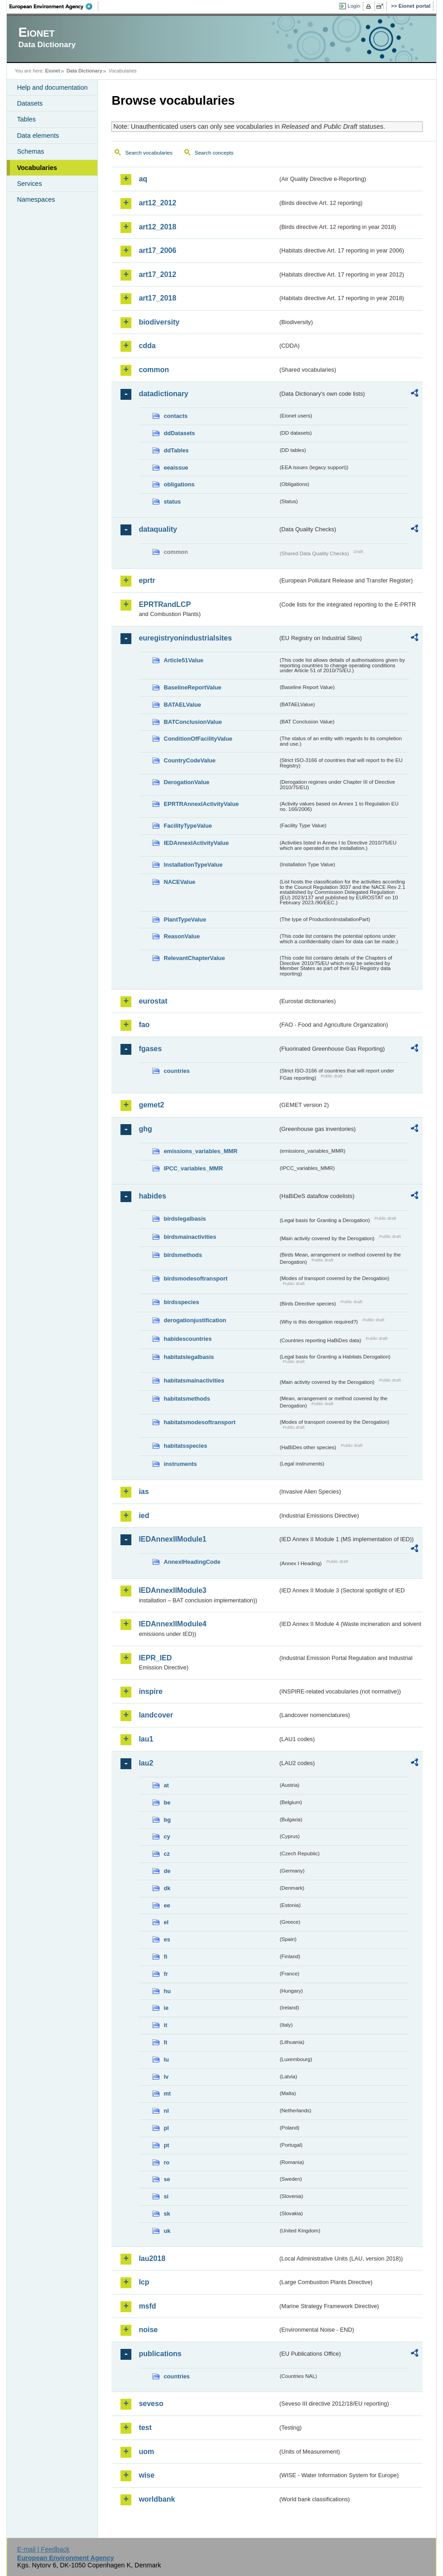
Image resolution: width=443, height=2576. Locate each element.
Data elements (38, 135)
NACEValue (179, 881)
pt (166, 2145)
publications (160, 2354)
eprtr (147, 580)
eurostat (153, 1001)
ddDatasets (179, 433)
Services (29, 183)
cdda (147, 345)
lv (166, 2076)
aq (143, 179)
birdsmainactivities (190, 1236)
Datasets (30, 103)
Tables (26, 119)
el (166, 1922)
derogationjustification (195, 1320)
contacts (176, 415)
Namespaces (36, 199)
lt (165, 2042)
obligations (179, 484)
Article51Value (183, 660)
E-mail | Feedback (43, 2549)
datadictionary (163, 394)
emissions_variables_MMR (200, 1151)
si (166, 2196)
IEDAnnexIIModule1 (172, 1539)
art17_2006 (157, 250)
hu (167, 1991)
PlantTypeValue (185, 919)
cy (167, 1836)
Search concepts (214, 152)
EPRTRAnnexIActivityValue (201, 803)
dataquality (158, 529)
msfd (147, 2306)
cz (167, 1853)
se (167, 2179)
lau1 (146, 1739)
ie (166, 2007)
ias (144, 1491)
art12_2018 (157, 227)
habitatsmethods (187, 1398)
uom (146, 2451)
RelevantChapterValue (194, 958)
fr (166, 1973)
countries (177, 1070)
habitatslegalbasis (189, 1356)
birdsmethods (183, 1255)
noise (148, 2329)
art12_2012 (157, 203)
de (167, 1871)
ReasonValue (182, 936)
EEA (54, 6)
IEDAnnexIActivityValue (196, 842)
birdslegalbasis (185, 1218)
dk (167, 1888)
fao (144, 1024)
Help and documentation (52, 87)
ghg (145, 1129)
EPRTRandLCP (165, 604)
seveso (151, 2403)
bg (167, 1819)
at (166, 1785)
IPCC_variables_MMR (193, 1168)
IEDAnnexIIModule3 (172, 1590)
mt (167, 2093)
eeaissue (176, 467)
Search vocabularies (148, 152)
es (167, 1939)
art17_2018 (157, 298)
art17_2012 (157, 274)
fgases (150, 1049)
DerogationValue (186, 782)
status (172, 501)
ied (144, 1515)
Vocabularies (37, 167)
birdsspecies (181, 1302)
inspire (150, 1691)
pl (166, 2128)
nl (166, 2110)
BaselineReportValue (192, 687)
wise (146, 2475)
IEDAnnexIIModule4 (172, 1624)
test (145, 2427)
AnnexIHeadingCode (192, 1561)
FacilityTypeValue (188, 825)
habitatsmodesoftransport (200, 1422)
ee (167, 1905)
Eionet (52, 70)
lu (166, 2059)
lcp (144, 2282)
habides (152, 1196)
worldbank (157, 2499)
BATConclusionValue (193, 721)
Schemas (30, 151)
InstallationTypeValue (193, 864)
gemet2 (151, 1105)
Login (353, 6)
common (154, 370)
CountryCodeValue (189, 760)
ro (166, 2162)
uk (167, 2230)
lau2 (146, 1763)
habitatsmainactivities (194, 1380)
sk (167, 2213)
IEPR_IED (155, 1658)
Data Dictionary (84, 70)
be (167, 1802)
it (165, 2025)
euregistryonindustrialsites (185, 638)
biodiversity (159, 322)
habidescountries (188, 1338)
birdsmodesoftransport (195, 1278)
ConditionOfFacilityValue (198, 738)
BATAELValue (182, 704)
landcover (156, 1715)
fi (165, 1956)
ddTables (176, 450)
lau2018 (152, 2258)
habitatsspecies (185, 1445)
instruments (180, 1463)
